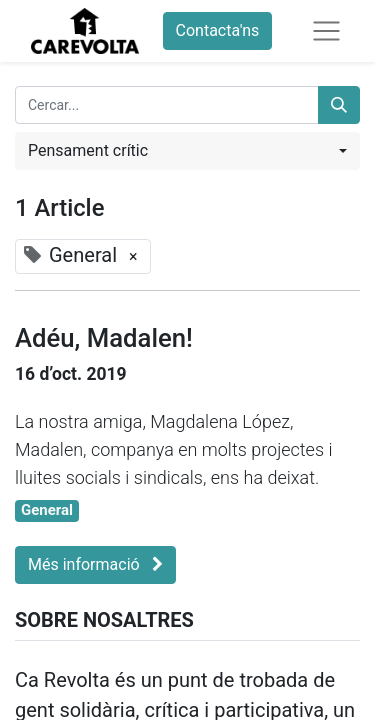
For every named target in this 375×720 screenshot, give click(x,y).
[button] (187, 151)
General (47, 510)
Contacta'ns (218, 30)
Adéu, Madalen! (104, 338)
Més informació (95, 564)
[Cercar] (339, 105)
